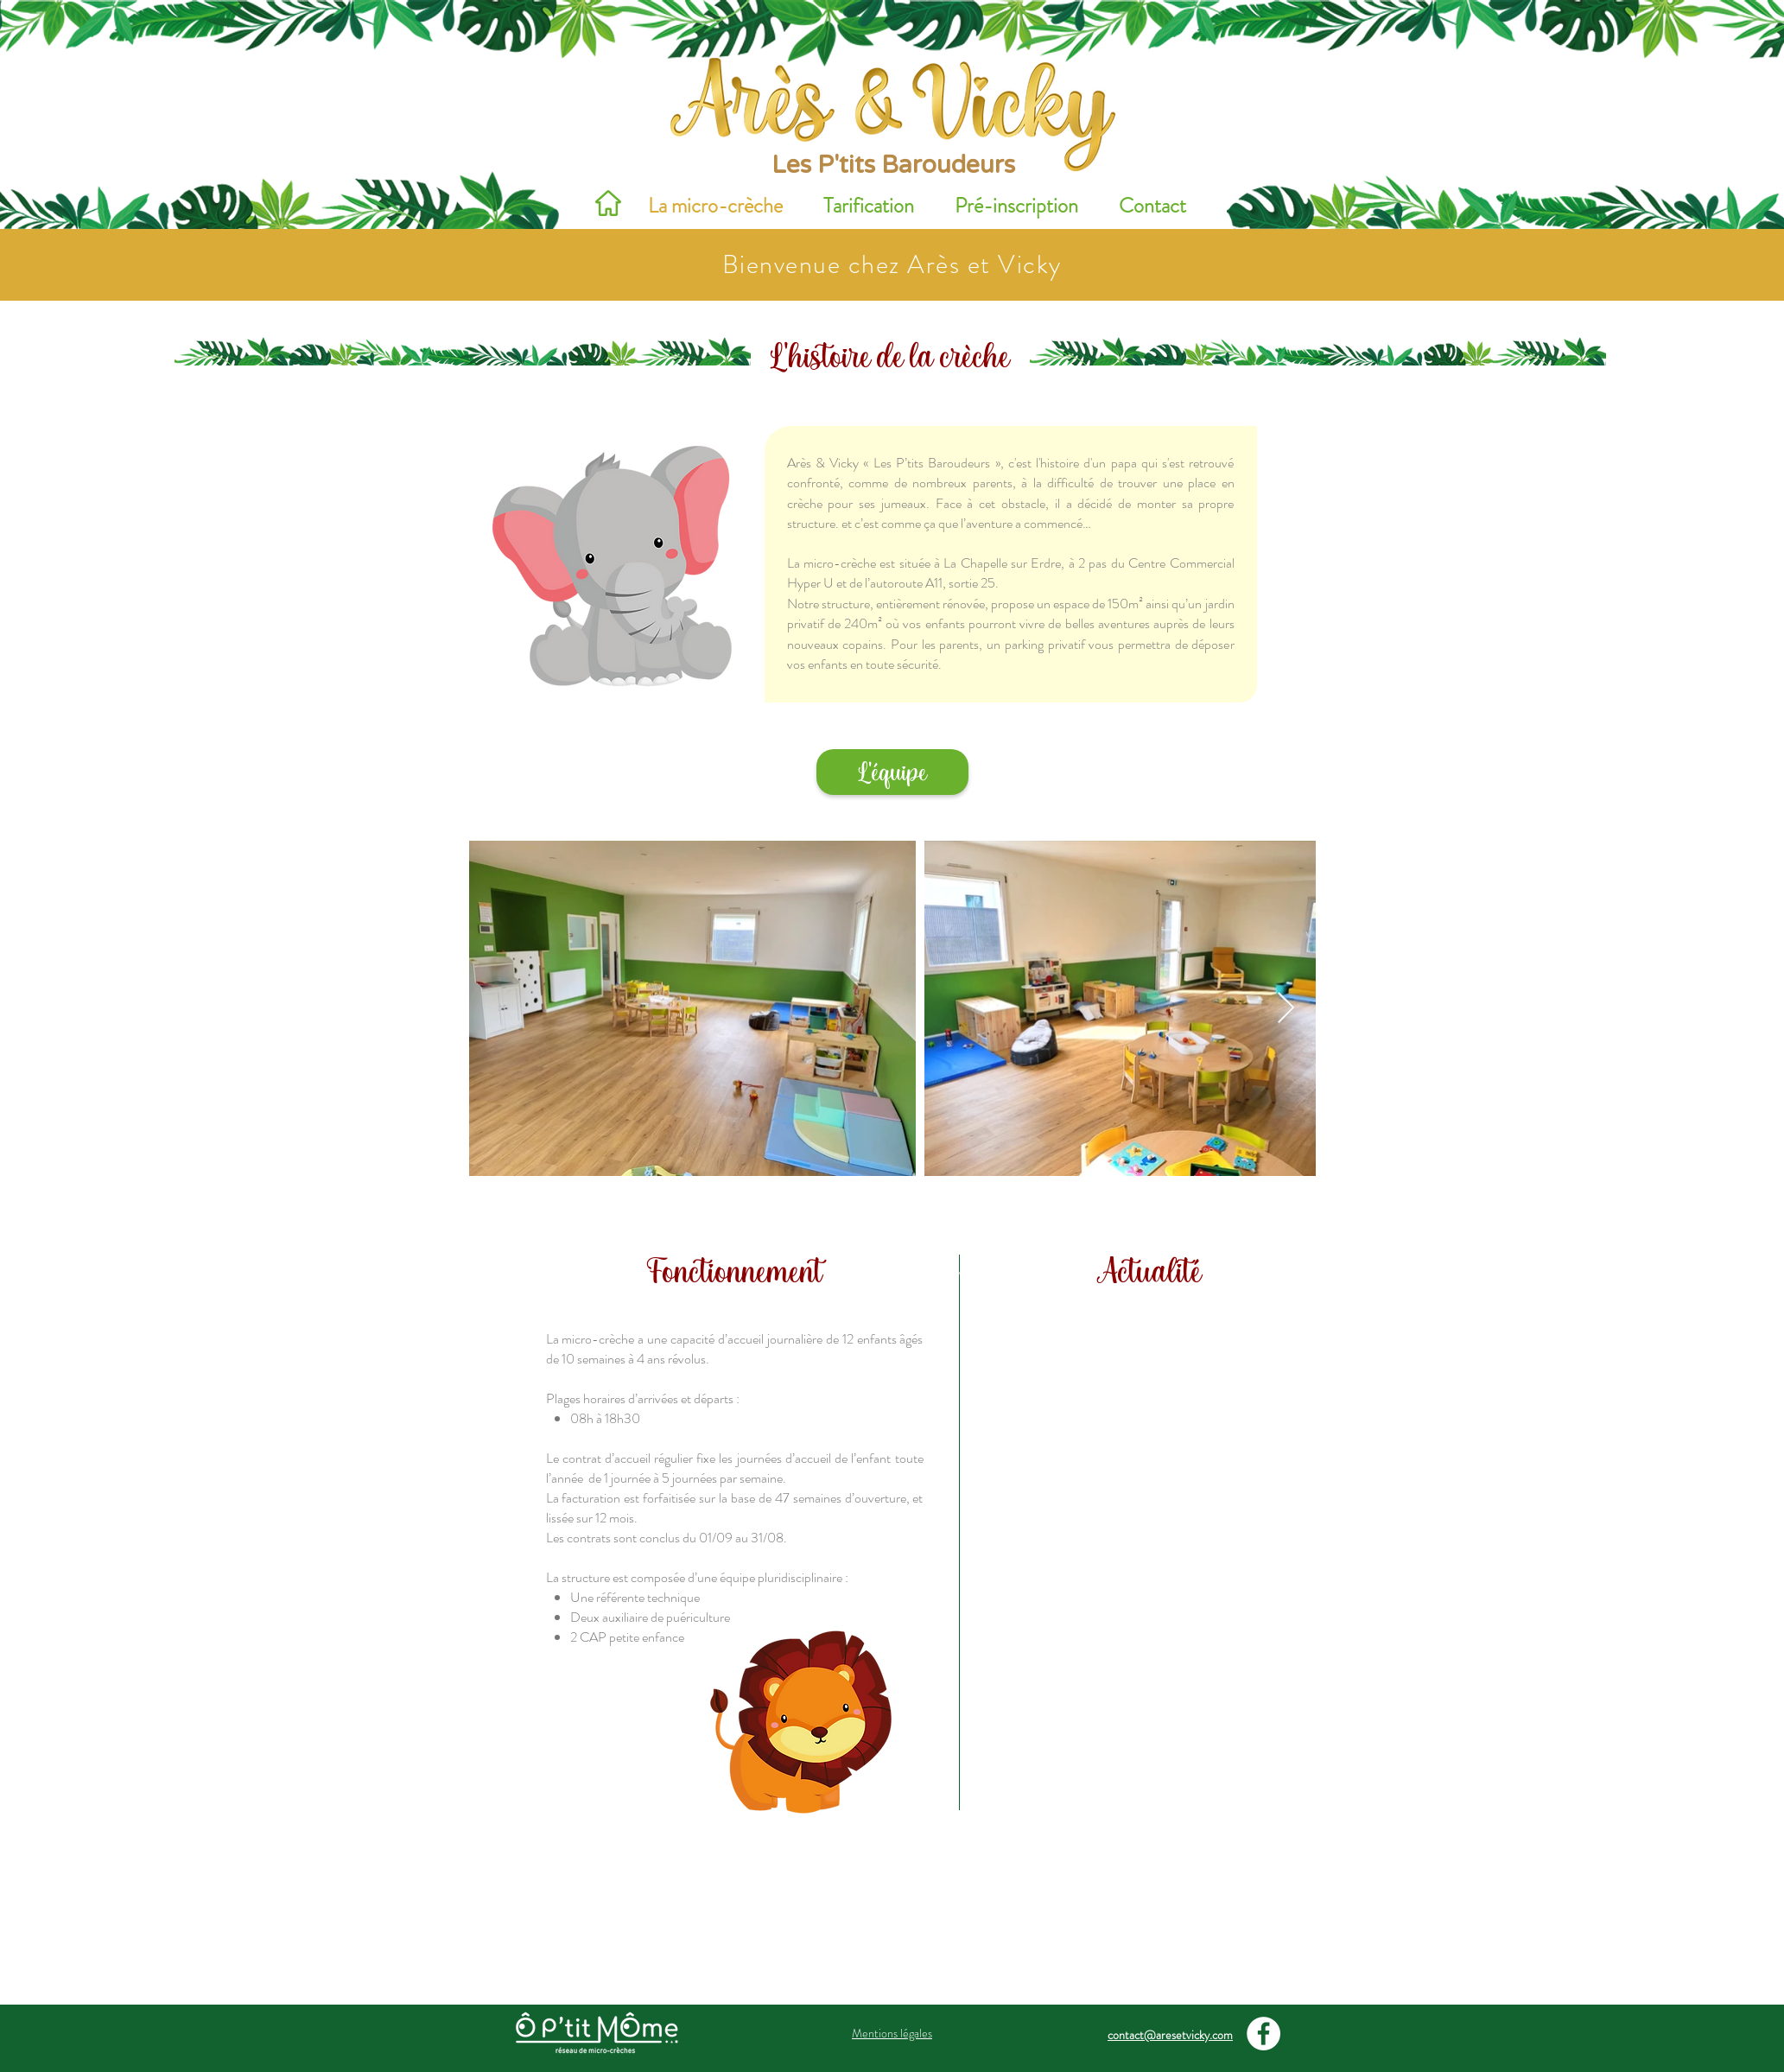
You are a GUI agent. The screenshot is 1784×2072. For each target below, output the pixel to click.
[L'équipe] (892, 772)
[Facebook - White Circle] (1263, 2033)
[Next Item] (1286, 1009)
